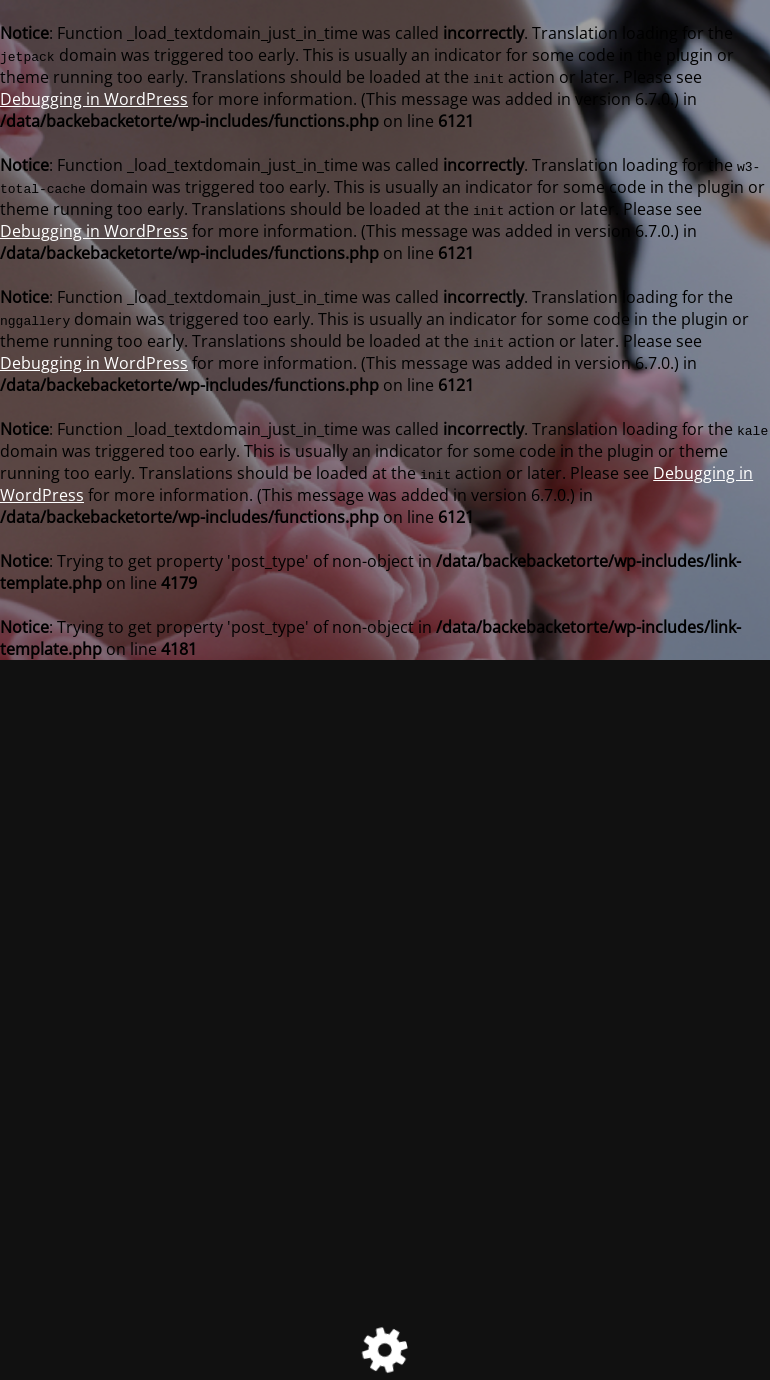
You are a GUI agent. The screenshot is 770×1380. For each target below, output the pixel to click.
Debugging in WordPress (94, 99)
